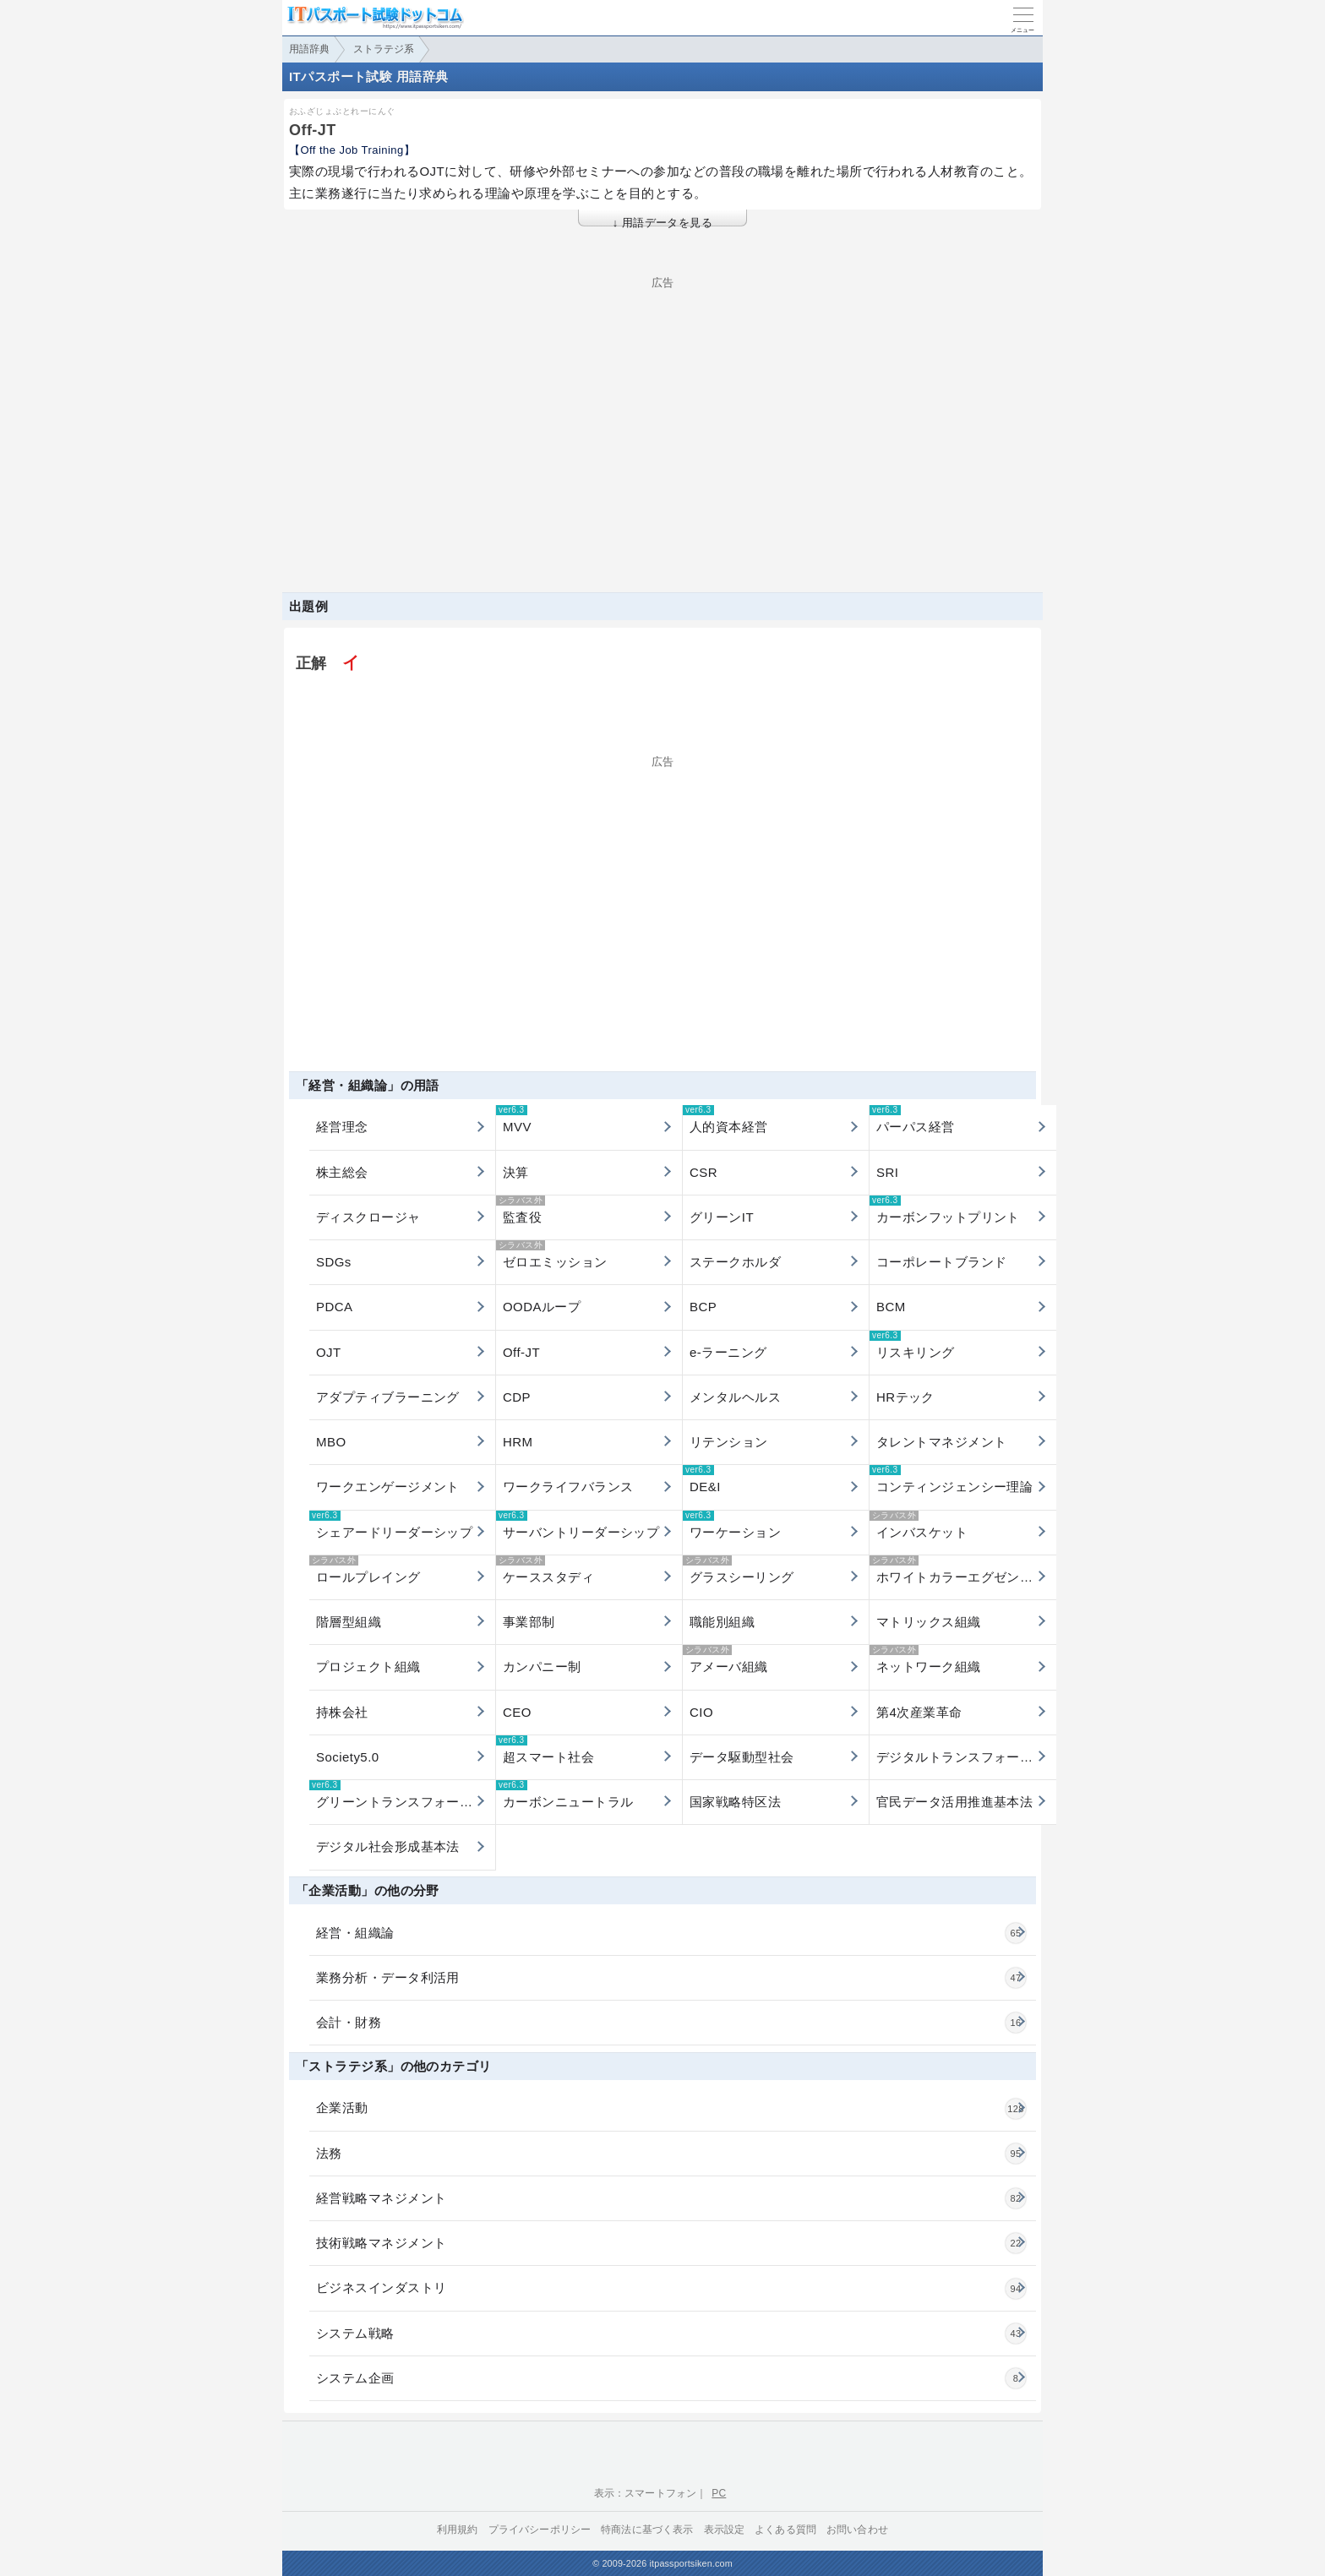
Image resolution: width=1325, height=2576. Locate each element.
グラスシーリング (738, 1569)
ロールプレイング (365, 1569)
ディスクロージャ (368, 1217)
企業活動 (671, 2109)
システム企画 (671, 2378)
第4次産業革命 (919, 1712)
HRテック (905, 1397)
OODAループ (542, 1306)
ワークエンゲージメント (388, 1486)
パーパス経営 (912, 1119)
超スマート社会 (545, 1749)
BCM (891, 1306)
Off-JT (521, 1352)
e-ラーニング (728, 1352)
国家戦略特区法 (735, 1801)
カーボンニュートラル (565, 1794)
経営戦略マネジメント (671, 2198)
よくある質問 (785, 2529)
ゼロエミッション (552, 1254)
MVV (514, 1119)
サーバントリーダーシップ (577, 1525)
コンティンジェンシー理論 (951, 1479)
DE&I (702, 1479)
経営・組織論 (671, 1933)
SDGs (334, 1262)
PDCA (334, 1306)
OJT (328, 1352)
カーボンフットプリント (945, 1209)
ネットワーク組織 (925, 1659)
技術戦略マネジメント (671, 2243)
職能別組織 (722, 1622)
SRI (887, 1172)
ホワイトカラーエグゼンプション (963, 1569)
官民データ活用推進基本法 (954, 1801)
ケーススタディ (545, 1569)
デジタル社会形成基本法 (388, 1846)
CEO (517, 1712)
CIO (701, 1712)
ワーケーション (732, 1525)
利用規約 (457, 2529)
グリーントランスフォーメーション (402, 1794)
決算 (516, 1172)
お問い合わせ (857, 2529)
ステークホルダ (735, 1262)
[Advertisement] (662, 406)
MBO (331, 1442)
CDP (517, 1397)
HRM (518, 1442)
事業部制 (529, 1622)
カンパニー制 (542, 1666)
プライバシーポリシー (540, 2529)
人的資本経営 (725, 1119)
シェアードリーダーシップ (390, 1525)
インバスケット (919, 1525)
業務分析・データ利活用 (671, 1978)
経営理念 (342, 1126)
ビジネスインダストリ (671, 2289)
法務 (671, 2153)
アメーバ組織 (725, 1659)
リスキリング (912, 1345)
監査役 (520, 1209)
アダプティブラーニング (388, 1397)
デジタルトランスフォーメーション (966, 1757)
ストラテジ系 (383, 49)
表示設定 (724, 2529)
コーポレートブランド (941, 1262)
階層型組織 (348, 1622)
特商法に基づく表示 (647, 2529)
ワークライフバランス (568, 1486)
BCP (703, 1306)
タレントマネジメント (941, 1442)
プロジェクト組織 (368, 1666)
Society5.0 (347, 1757)
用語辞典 (309, 49)
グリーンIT (722, 1217)
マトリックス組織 (928, 1622)
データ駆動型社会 (742, 1757)
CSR (703, 1172)
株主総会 (342, 1172)
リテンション (729, 1442)
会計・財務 (671, 2022)
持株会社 (342, 1712)
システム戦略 (671, 2333)
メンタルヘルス (735, 1397)
